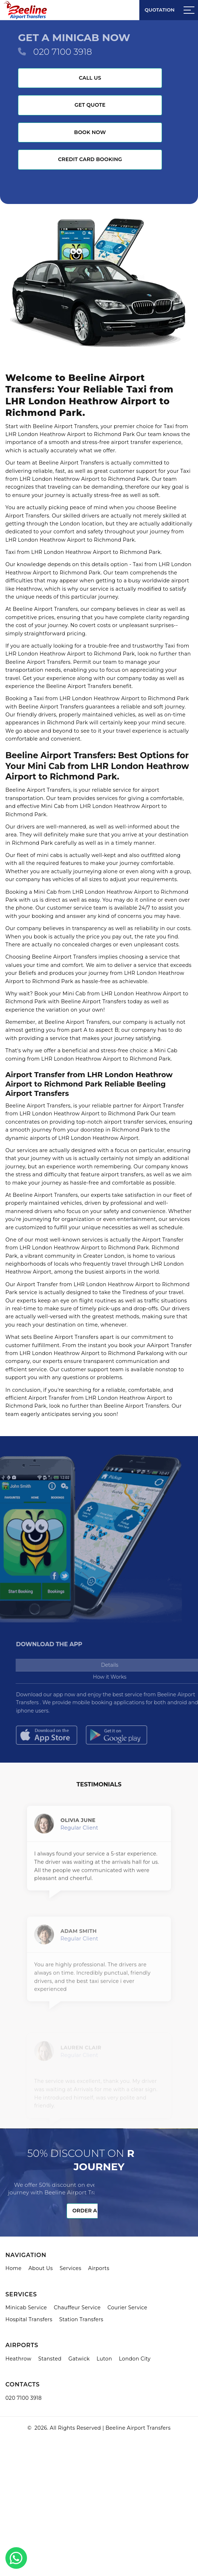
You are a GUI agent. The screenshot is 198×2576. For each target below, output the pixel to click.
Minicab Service (26, 2307)
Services (70, 2268)
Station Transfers (81, 2319)
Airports (98, 2268)
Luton (104, 2358)
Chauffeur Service (77, 2307)
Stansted (50, 2358)
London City (134, 2358)
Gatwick (79, 2358)
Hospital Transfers (28, 2319)
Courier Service (127, 2307)
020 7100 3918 (62, 51)
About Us (40, 2268)
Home (13, 2268)
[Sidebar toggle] (189, 10)
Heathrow (18, 2358)
